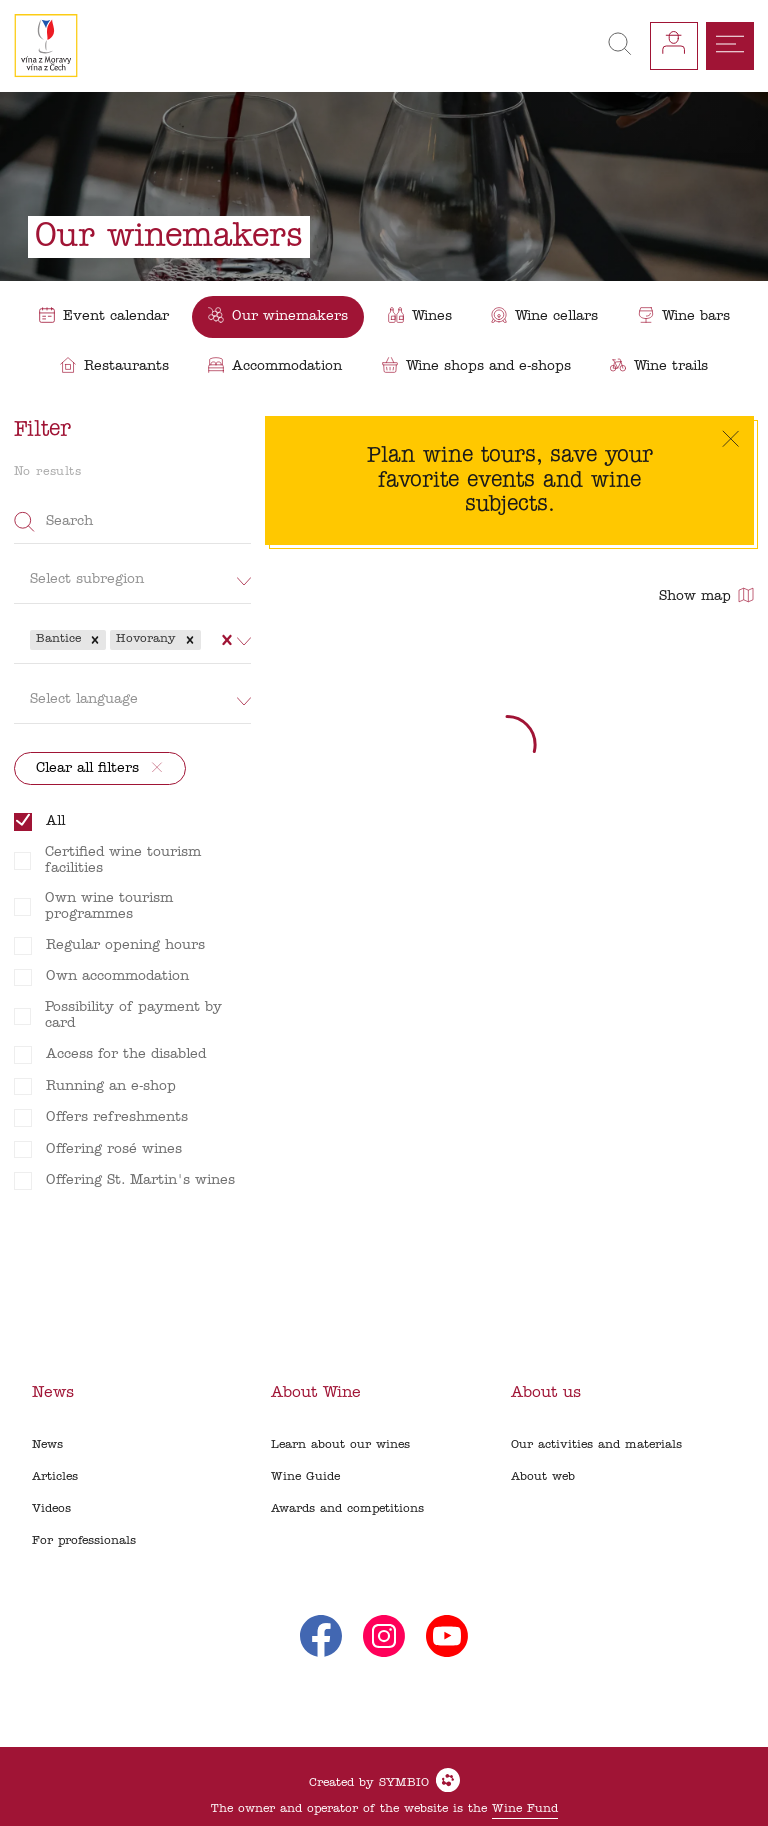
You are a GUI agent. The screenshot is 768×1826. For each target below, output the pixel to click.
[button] (95, 640)
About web (543, 1477)
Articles (55, 1477)
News (47, 1445)
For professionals (84, 1541)
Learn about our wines (340, 1445)
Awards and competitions (347, 1509)
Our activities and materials (596, 1445)
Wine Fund (525, 1809)
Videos (51, 1509)
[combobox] (207, 640)
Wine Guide (305, 1477)
